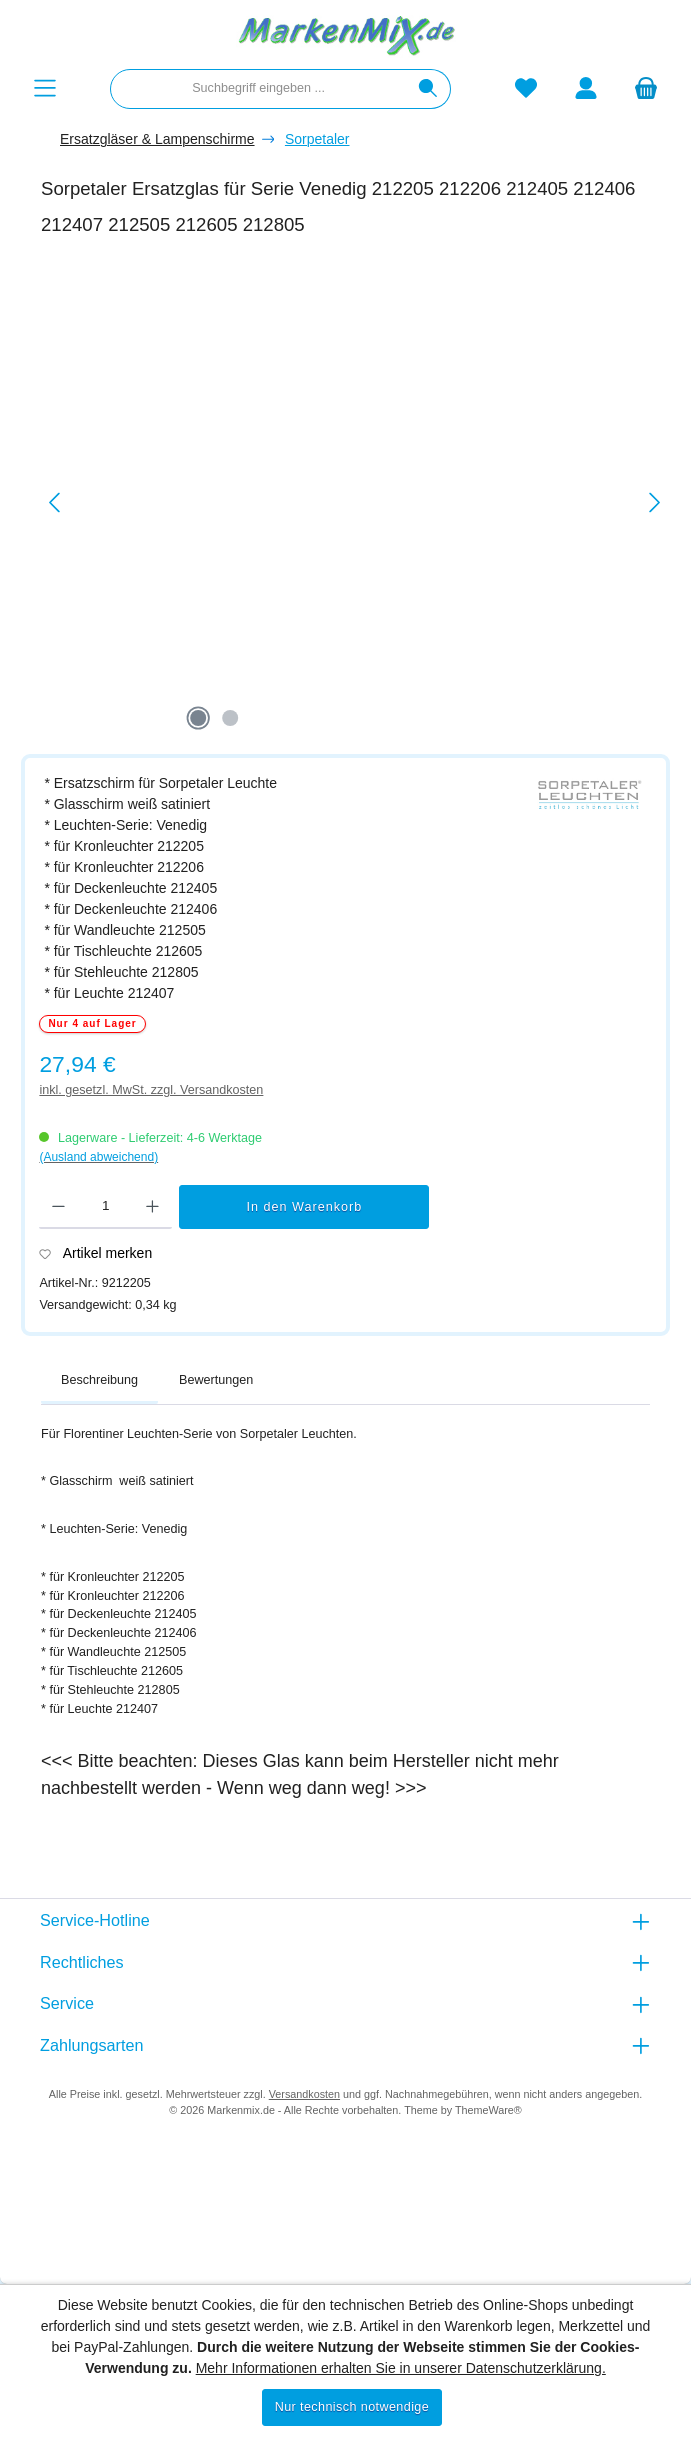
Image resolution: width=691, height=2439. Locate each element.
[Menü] (45, 88)
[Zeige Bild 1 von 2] (198, 718)
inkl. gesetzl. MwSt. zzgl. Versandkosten (151, 1090)
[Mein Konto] (586, 88)
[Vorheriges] (56, 502)
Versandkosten (304, 2094)
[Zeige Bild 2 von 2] (230, 718)
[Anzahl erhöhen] (152, 1207)
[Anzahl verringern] (58, 1207)
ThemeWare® (488, 2110)
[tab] (99, 1381)
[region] (355, 502)
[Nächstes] (654, 502)
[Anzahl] (105, 1207)
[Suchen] (428, 89)
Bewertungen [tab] (216, 1380)
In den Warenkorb (305, 1207)
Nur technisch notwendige (352, 2407)
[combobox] (258, 89)
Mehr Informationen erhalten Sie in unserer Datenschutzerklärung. (401, 2368)
